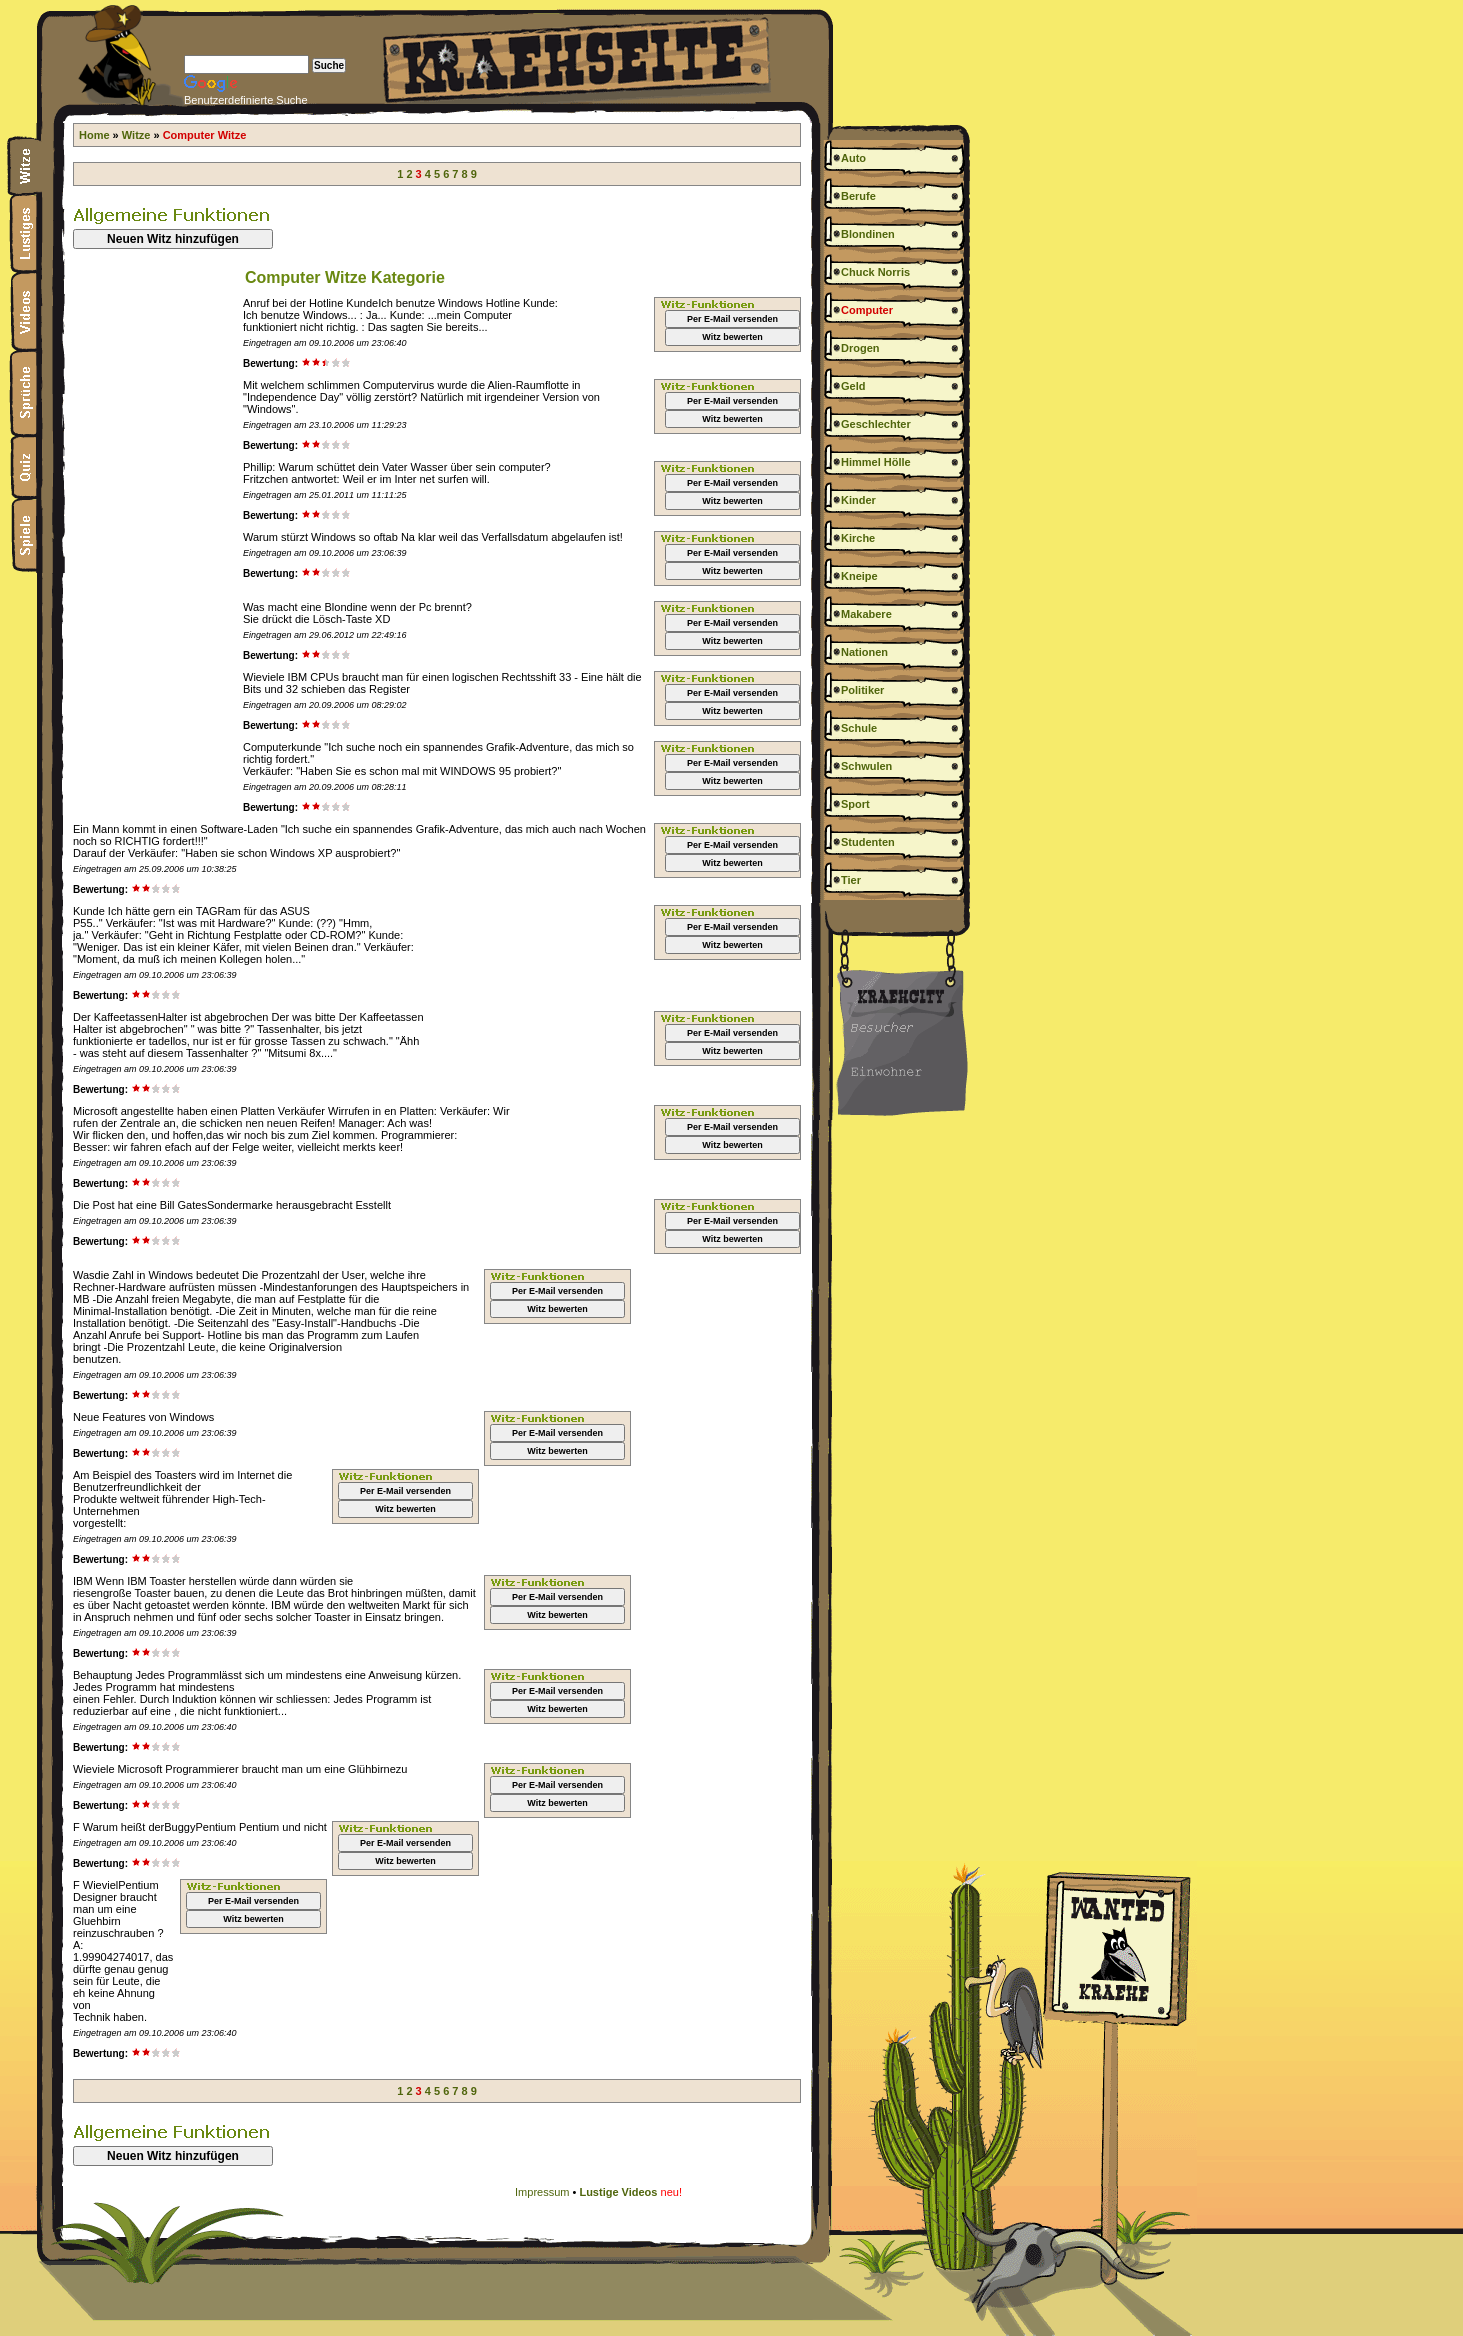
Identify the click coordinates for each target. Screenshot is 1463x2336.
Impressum (542, 2192)
